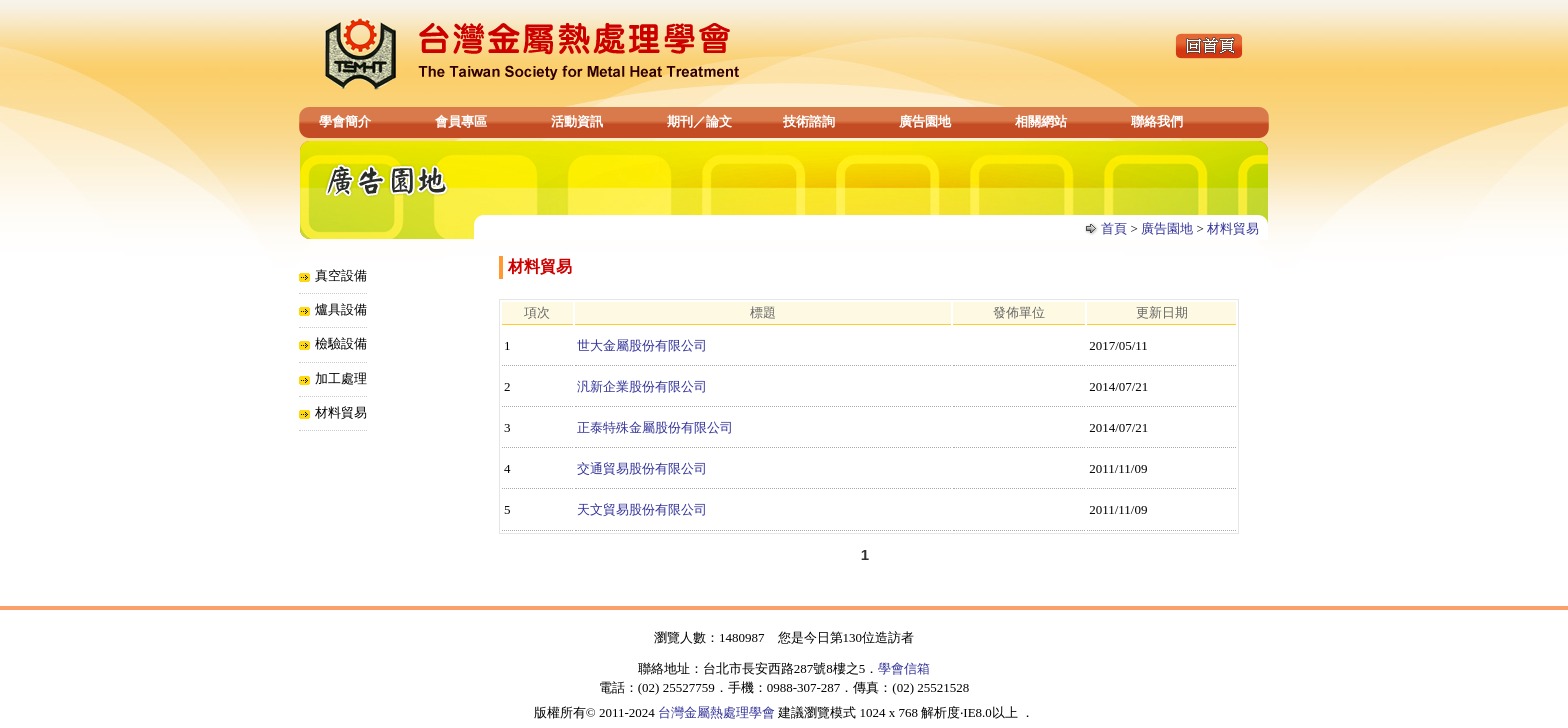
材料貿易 (1233, 228)
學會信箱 (904, 668)
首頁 (1114, 228)
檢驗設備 (341, 343)
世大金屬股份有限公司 (642, 345)
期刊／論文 (699, 121)
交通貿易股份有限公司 (642, 468)
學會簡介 (345, 121)
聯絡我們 (1157, 121)
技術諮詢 (809, 121)
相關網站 (1041, 121)
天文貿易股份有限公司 (642, 509)
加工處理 (341, 378)
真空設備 (341, 275)
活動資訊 (577, 121)
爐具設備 (341, 309)
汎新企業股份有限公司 (642, 386)
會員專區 (461, 121)
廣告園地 (925, 121)
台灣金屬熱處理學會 (716, 712)
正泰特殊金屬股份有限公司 (655, 427)
